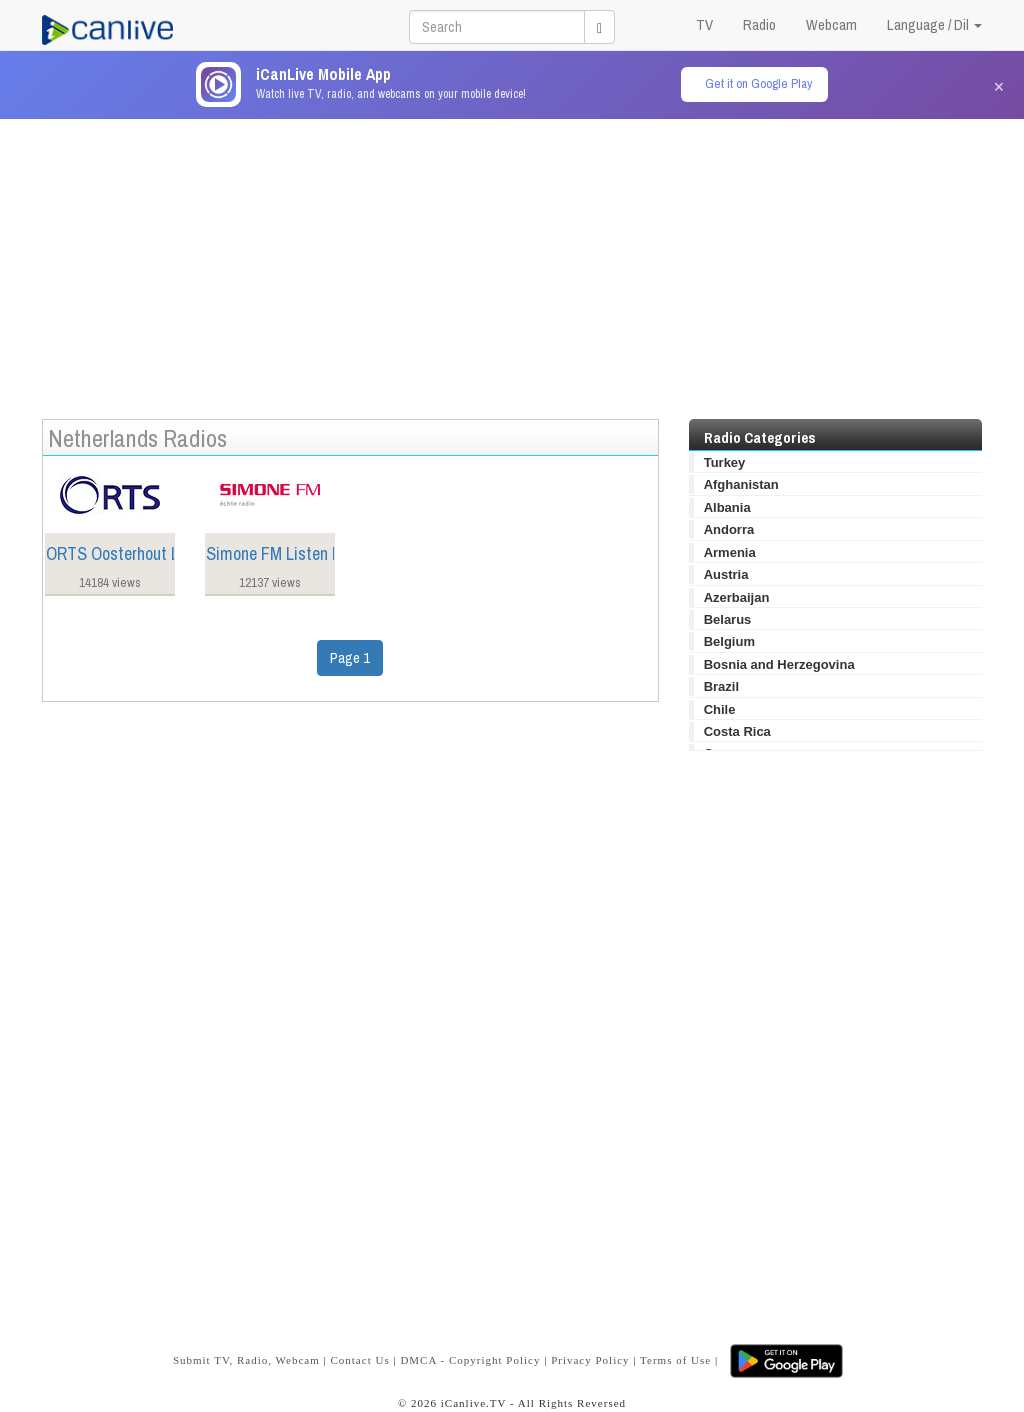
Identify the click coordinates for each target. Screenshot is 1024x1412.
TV (704, 24)
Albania (727, 507)
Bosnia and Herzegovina (779, 664)
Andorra (729, 529)
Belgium (729, 641)
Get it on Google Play (758, 83)
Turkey (725, 462)
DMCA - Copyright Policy (470, 1360)
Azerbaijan (737, 597)
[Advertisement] (512, 259)
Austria (726, 574)
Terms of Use (675, 1360)
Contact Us (359, 1360)
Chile (720, 709)
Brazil (721, 686)
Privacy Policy (590, 1360)
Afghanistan (741, 484)
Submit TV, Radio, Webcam (246, 1360)
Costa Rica (737, 731)
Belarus (728, 619)
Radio (759, 24)
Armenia (730, 552)
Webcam (831, 24)
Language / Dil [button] (934, 24)
